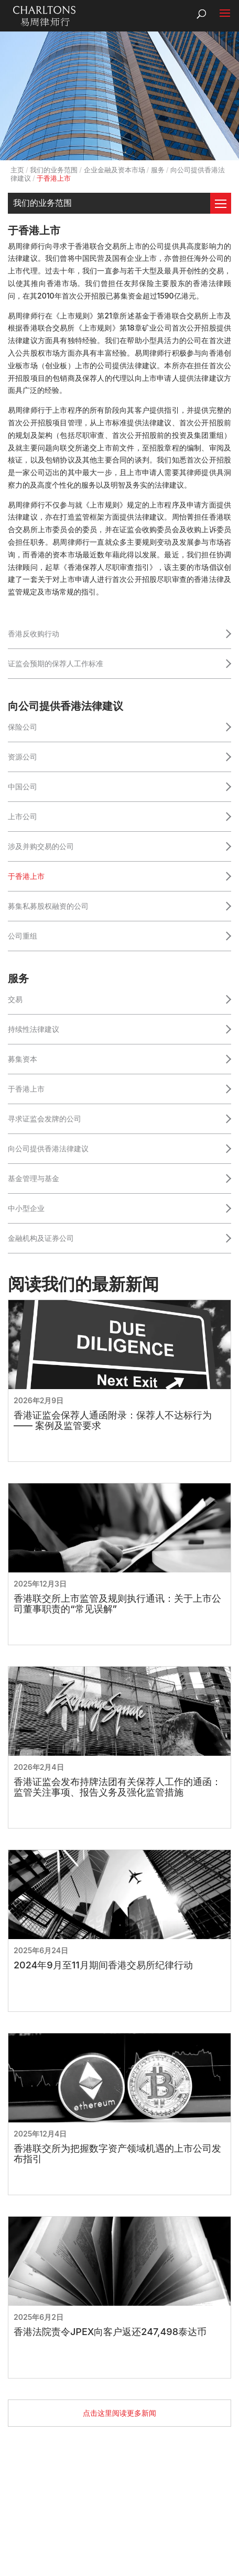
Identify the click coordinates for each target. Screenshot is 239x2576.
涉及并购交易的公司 (41, 846)
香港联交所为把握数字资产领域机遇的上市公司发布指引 (117, 2153)
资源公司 (22, 756)
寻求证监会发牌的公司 (44, 1118)
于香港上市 (26, 876)
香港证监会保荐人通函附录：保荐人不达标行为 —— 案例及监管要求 (113, 1420)
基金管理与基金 (33, 1178)
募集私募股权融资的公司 (48, 905)
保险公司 (22, 726)
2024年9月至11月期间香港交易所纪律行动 (103, 1965)
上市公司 (22, 816)
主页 (17, 170)
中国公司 (22, 786)
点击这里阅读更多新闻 (119, 2412)
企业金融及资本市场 (114, 170)
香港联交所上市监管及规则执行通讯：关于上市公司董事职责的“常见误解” (117, 1603)
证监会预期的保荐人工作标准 (55, 663)
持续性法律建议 (33, 1029)
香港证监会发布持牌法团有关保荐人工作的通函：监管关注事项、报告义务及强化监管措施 (117, 1787)
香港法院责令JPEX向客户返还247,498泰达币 (110, 2332)
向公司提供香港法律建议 (48, 1148)
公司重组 (22, 935)
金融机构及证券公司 (41, 1238)
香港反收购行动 (33, 633)
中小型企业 (26, 1208)
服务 (158, 170)
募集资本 (22, 1058)
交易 (15, 999)
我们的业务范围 (54, 170)
